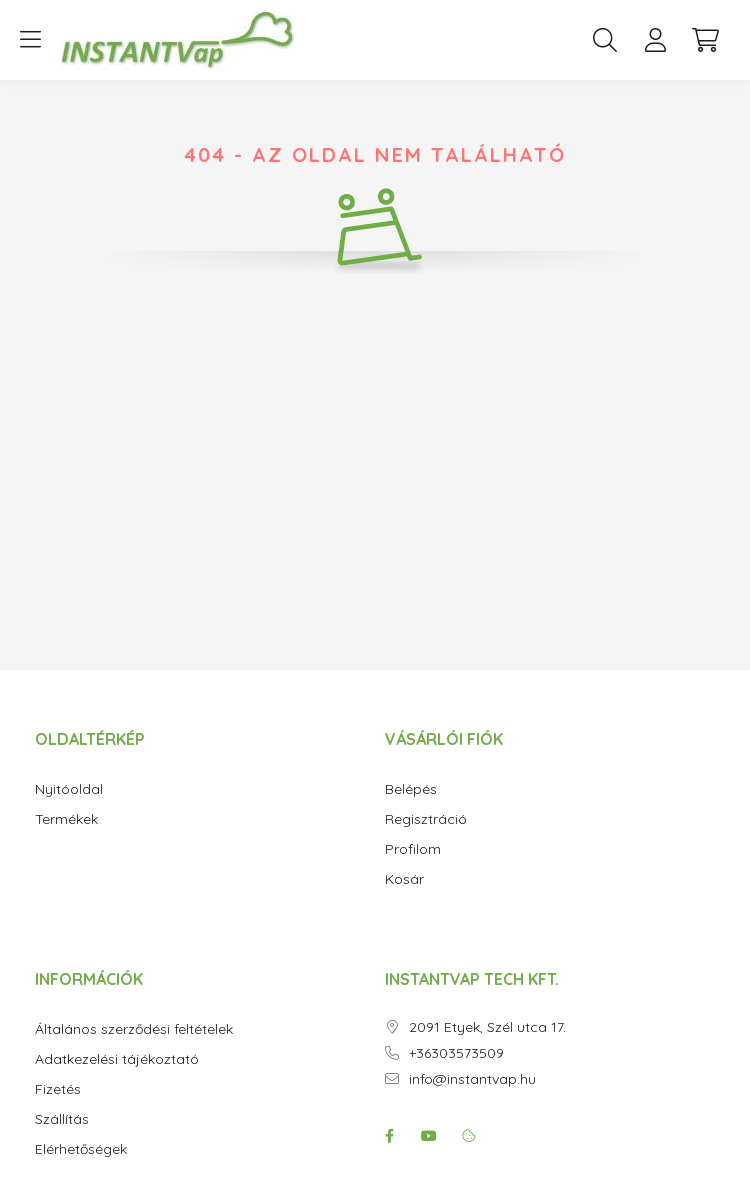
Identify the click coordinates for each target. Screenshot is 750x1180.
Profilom (413, 849)
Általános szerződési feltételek (134, 1029)
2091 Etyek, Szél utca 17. (487, 1027)
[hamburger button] (30, 40)
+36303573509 (456, 1053)
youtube (429, 1136)
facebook (389, 1136)
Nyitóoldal (69, 789)
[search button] (605, 40)
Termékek (66, 819)
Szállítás (62, 1119)
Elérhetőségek (81, 1149)
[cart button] (705, 40)
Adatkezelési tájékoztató (117, 1059)
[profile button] (655, 40)
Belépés (411, 789)
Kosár (404, 879)
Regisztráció (426, 819)
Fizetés (58, 1089)
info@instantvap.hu (472, 1079)
